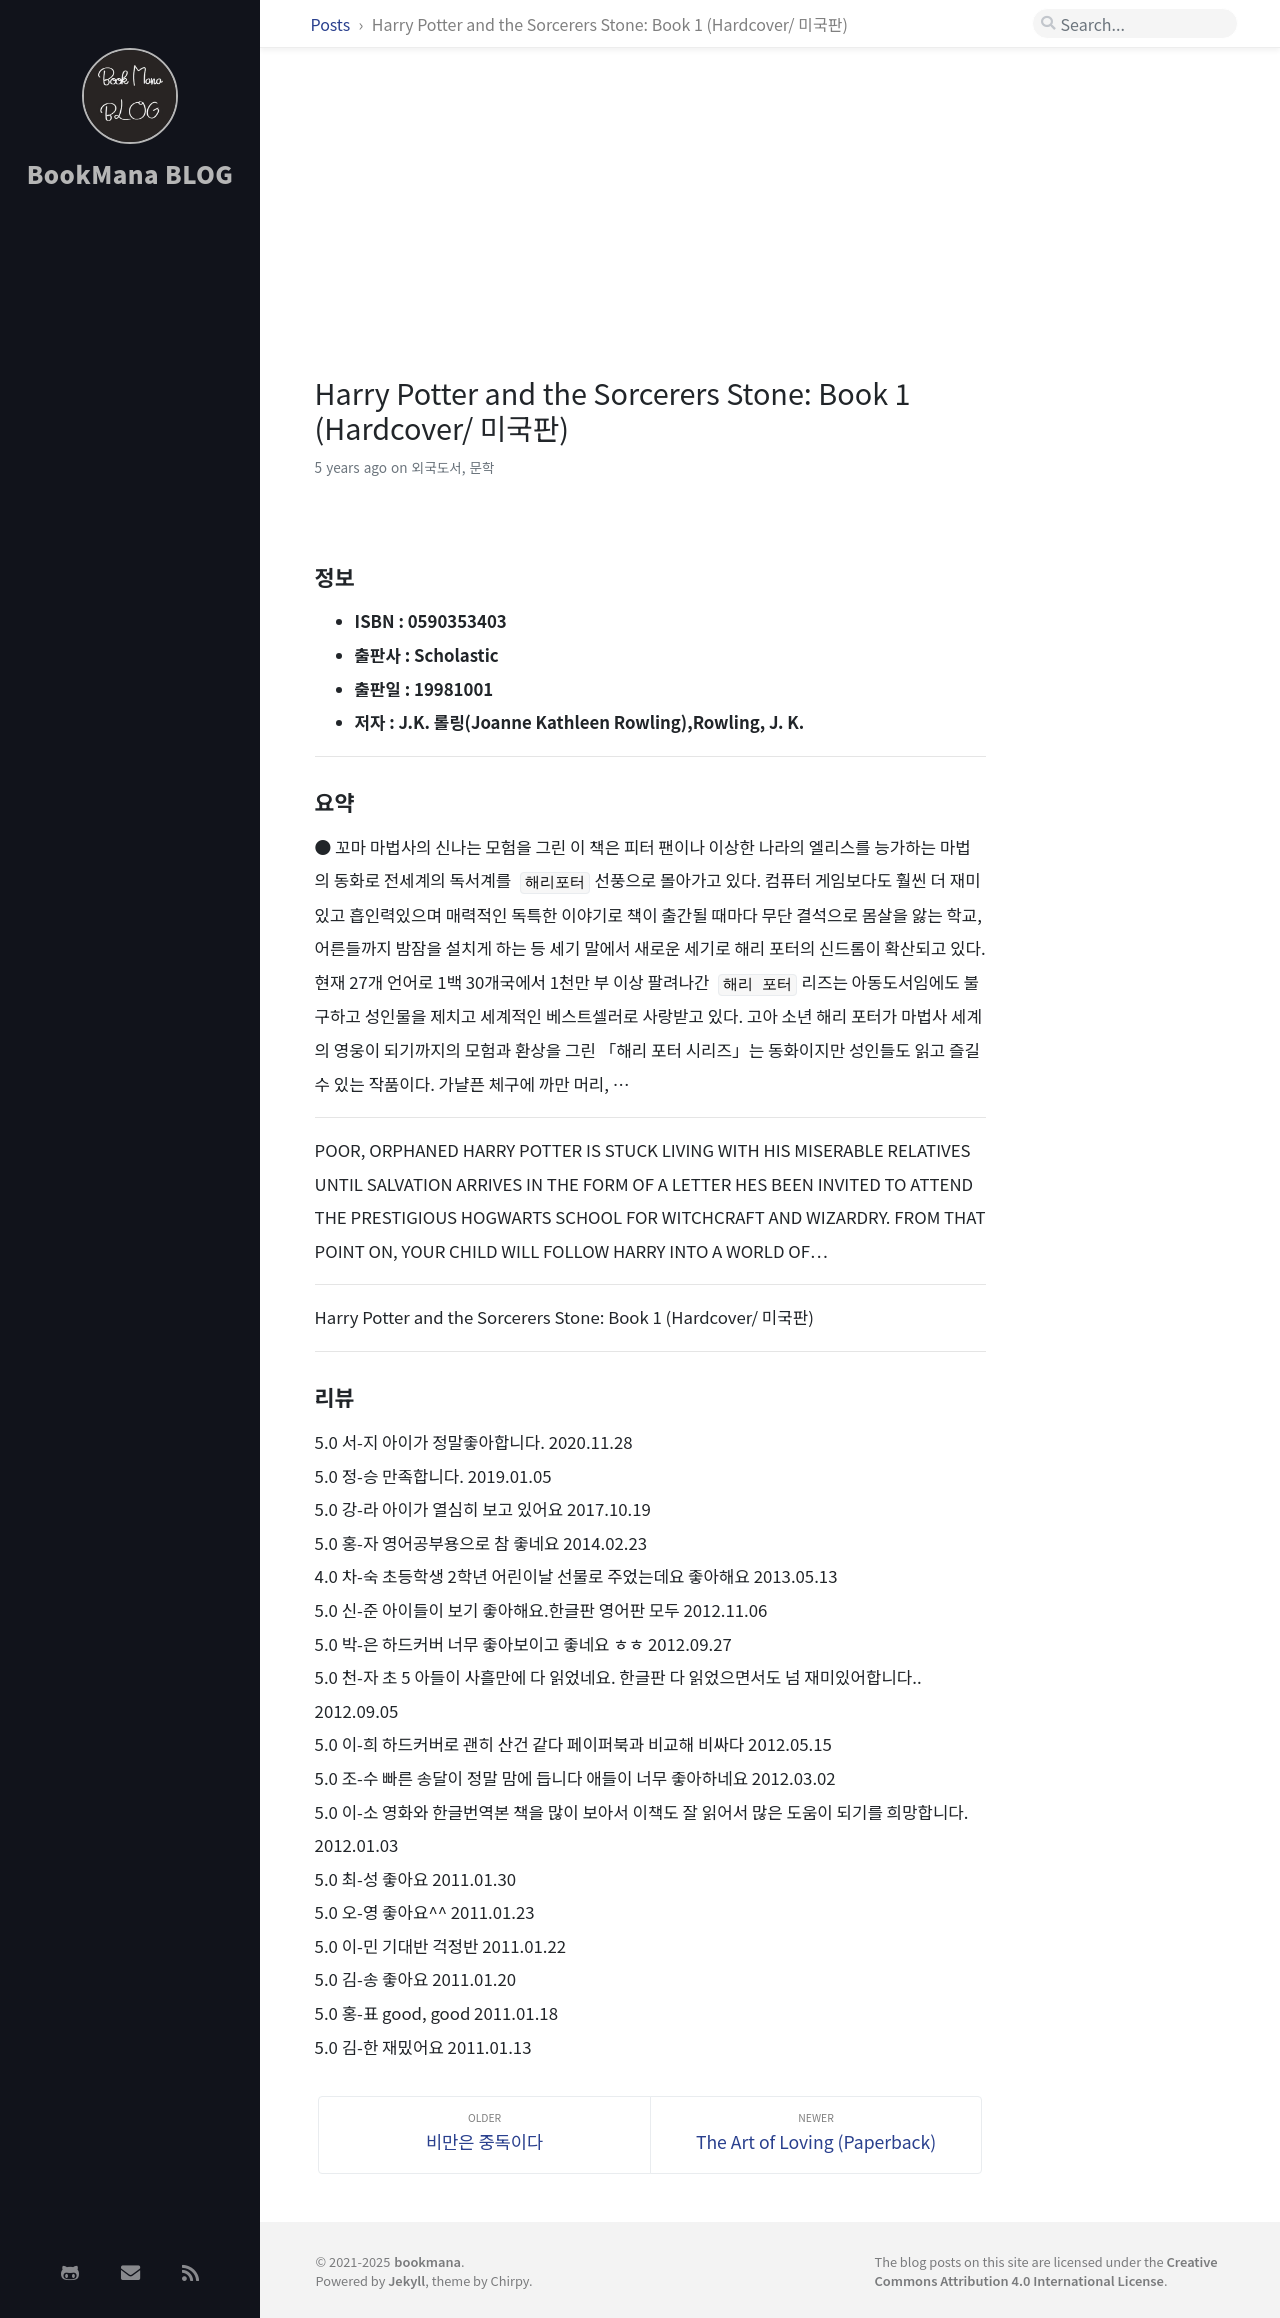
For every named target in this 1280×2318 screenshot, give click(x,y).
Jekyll (406, 2280)
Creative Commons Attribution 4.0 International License (1045, 2271)
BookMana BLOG (130, 173)
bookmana (427, 2261)
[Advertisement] (130, 523)
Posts (332, 24)
